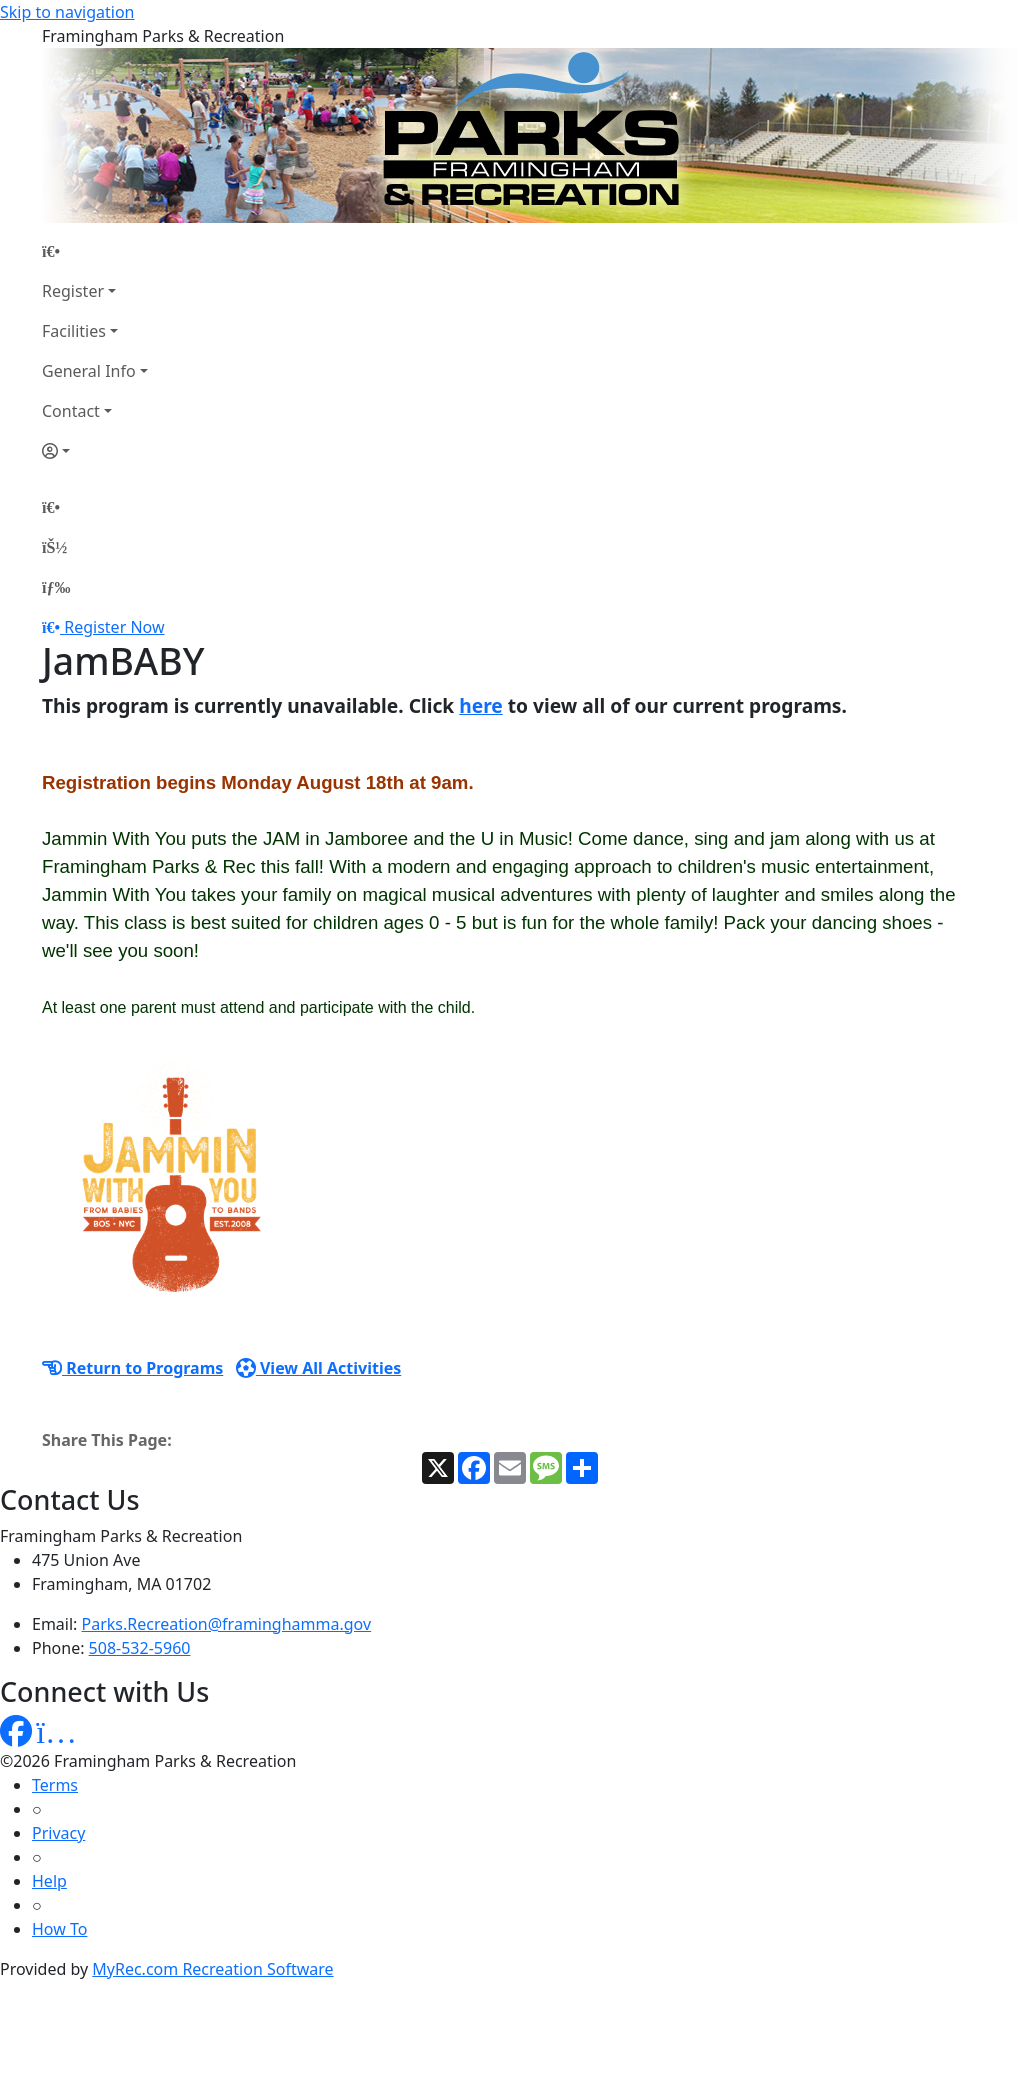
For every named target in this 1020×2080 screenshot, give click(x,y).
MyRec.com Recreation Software (212, 1969)
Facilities (74, 331)
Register (73, 291)
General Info (89, 371)
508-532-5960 (140, 1648)
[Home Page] (95, 251)
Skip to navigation (67, 12)
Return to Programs (132, 1368)
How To (59, 1929)
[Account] (95, 451)
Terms (55, 1785)
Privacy (58, 1833)
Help (49, 1881)
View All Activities (319, 1368)
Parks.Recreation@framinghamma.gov (227, 1624)
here (481, 705)
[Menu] (56, 587)
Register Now (114, 627)
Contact (71, 411)
